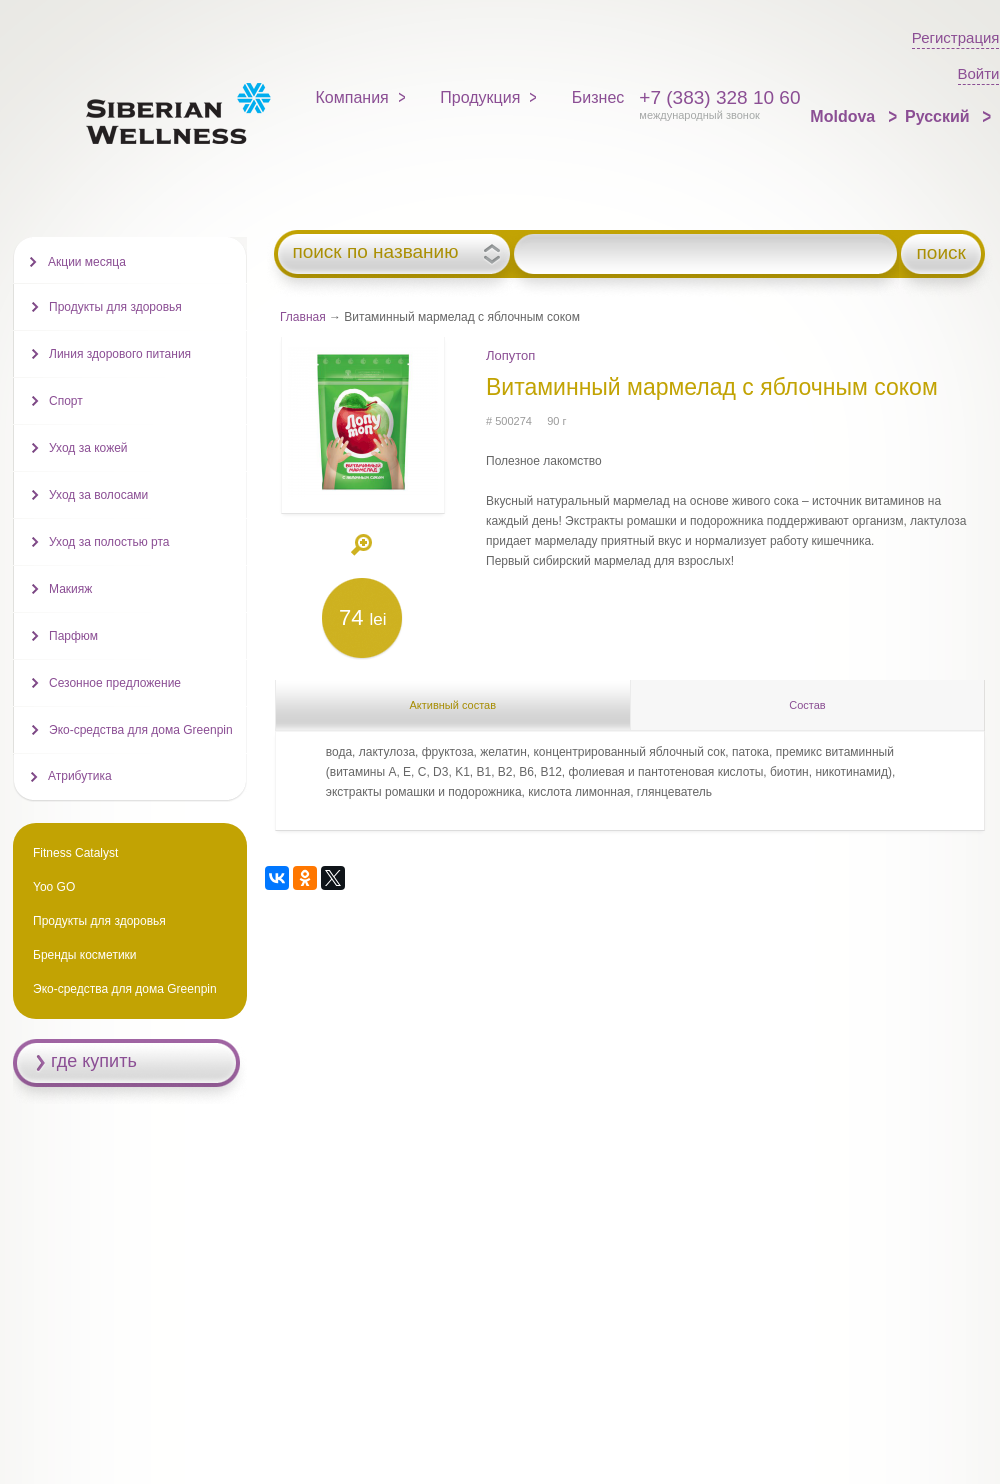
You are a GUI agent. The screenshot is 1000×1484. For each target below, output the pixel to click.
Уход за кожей (88, 448)
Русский (939, 116)
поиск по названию (375, 252)
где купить (94, 1061)
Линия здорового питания (120, 354)
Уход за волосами (98, 495)
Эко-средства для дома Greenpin (141, 730)
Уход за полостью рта (109, 542)
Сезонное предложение (115, 683)
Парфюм (73, 636)
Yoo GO (54, 887)
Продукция (480, 97)
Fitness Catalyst (75, 853)
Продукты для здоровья (115, 307)
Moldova (844, 116)
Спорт (66, 401)
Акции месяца (87, 262)
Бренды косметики (85, 955)
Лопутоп (510, 355)
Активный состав (452, 705)
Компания (352, 97)
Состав (807, 705)
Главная (303, 317)
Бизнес (598, 97)
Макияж (70, 589)
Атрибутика (80, 776)
